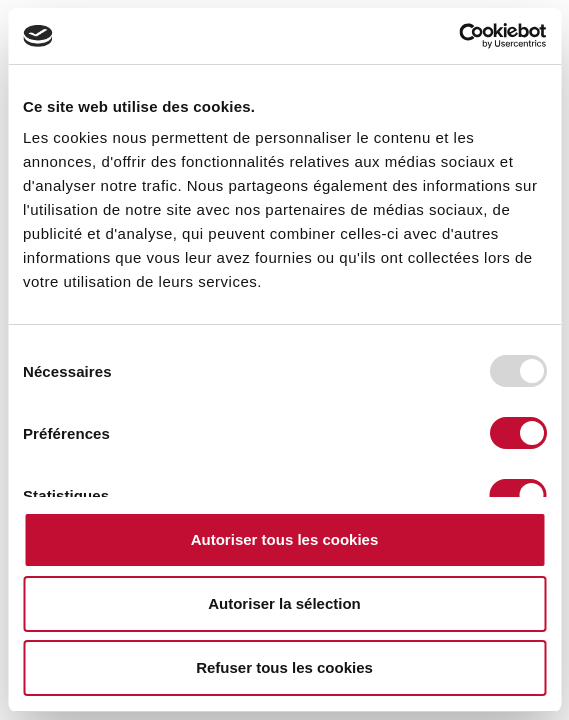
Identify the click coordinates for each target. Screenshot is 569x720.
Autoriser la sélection (284, 603)
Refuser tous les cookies (284, 667)
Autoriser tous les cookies (285, 539)
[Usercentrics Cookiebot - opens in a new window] (458, 36)
